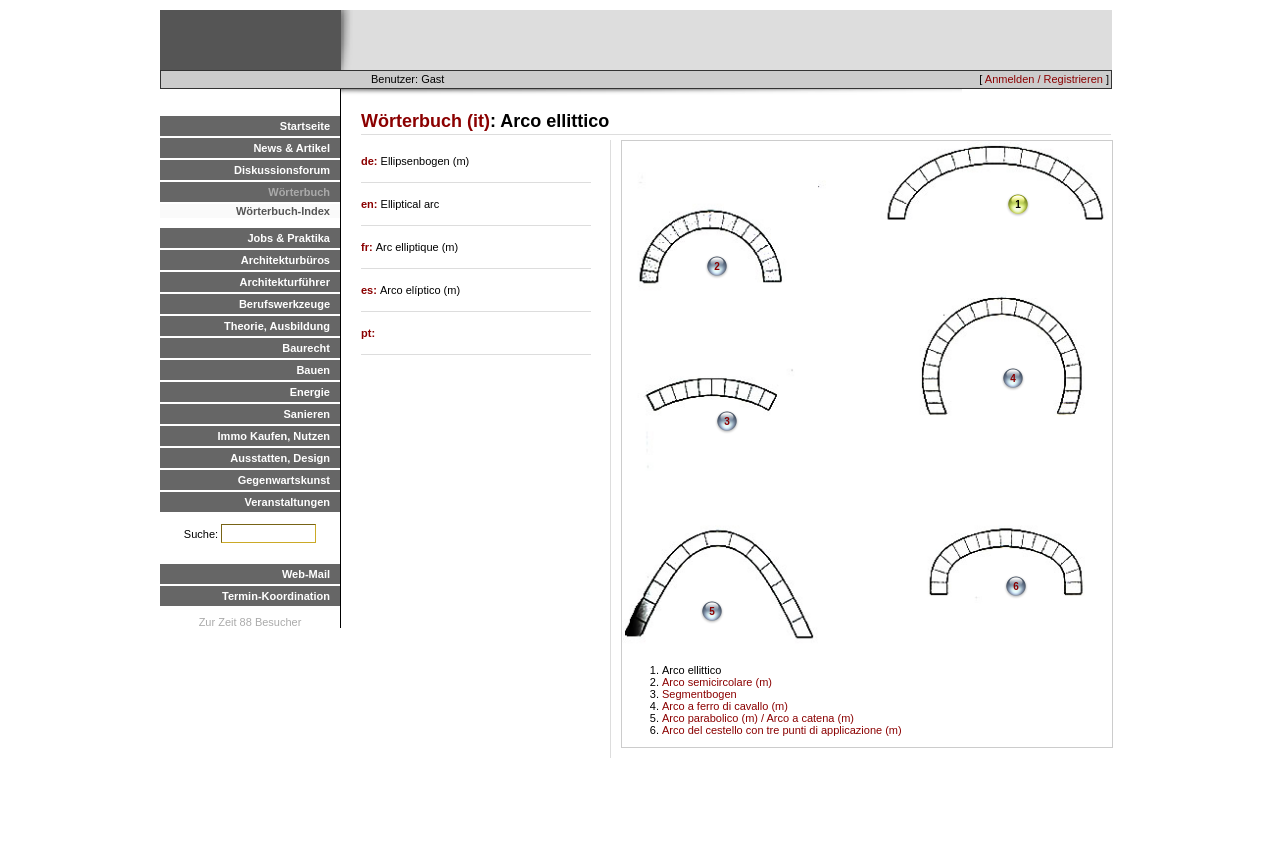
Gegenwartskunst (284, 480)
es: (370, 290)
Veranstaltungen (287, 502)
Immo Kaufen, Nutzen (274, 436)
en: (371, 204)
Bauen (313, 370)
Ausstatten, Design (280, 458)
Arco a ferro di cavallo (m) (725, 706)
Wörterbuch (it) (425, 121)
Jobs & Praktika (288, 238)
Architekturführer (285, 282)
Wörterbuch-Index (283, 211)
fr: (368, 247)
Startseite (305, 126)
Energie (310, 392)
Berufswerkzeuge (284, 304)
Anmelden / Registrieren (1044, 79)
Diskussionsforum (282, 170)
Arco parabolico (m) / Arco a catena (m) (758, 718)
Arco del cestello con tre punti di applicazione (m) (782, 730)
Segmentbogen (699, 694)
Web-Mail (306, 574)
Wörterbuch (299, 192)
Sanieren (307, 414)
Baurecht (306, 348)
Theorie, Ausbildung (277, 326)
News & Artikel (291, 148)
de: (371, 161)
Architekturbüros (285, 260)
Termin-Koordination (276, 596)
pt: (368, 333)
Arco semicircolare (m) (717, 682)
